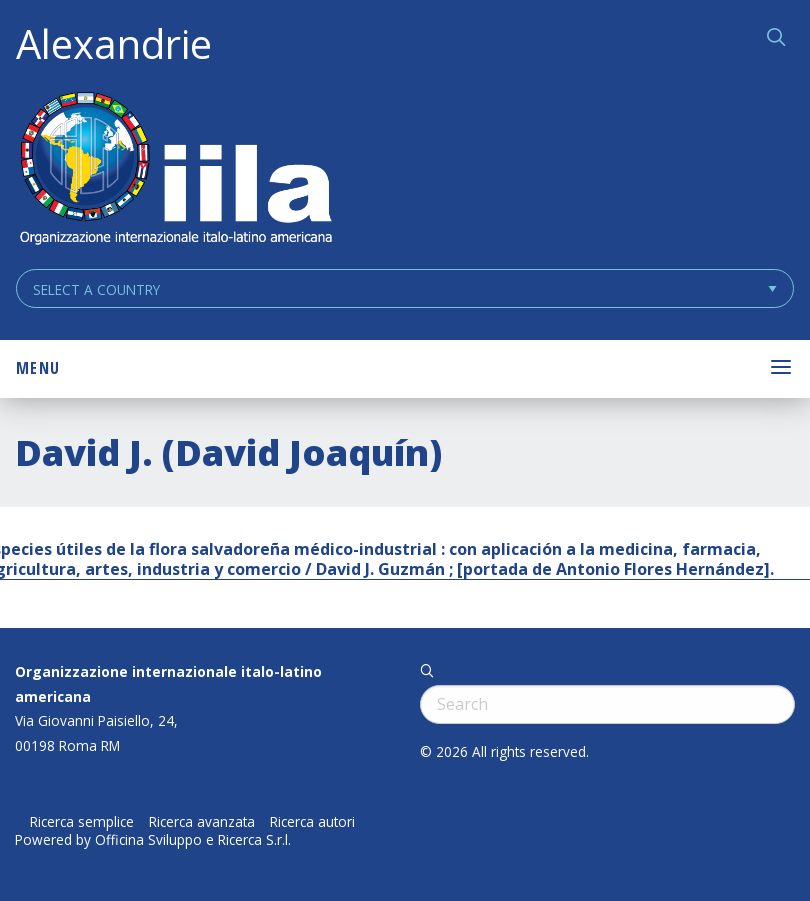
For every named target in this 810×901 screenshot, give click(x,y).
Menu (38, 368)
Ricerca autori (312, 822)
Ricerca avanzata (202, 822)
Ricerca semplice (82, 822)
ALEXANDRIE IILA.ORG (175, 170)
